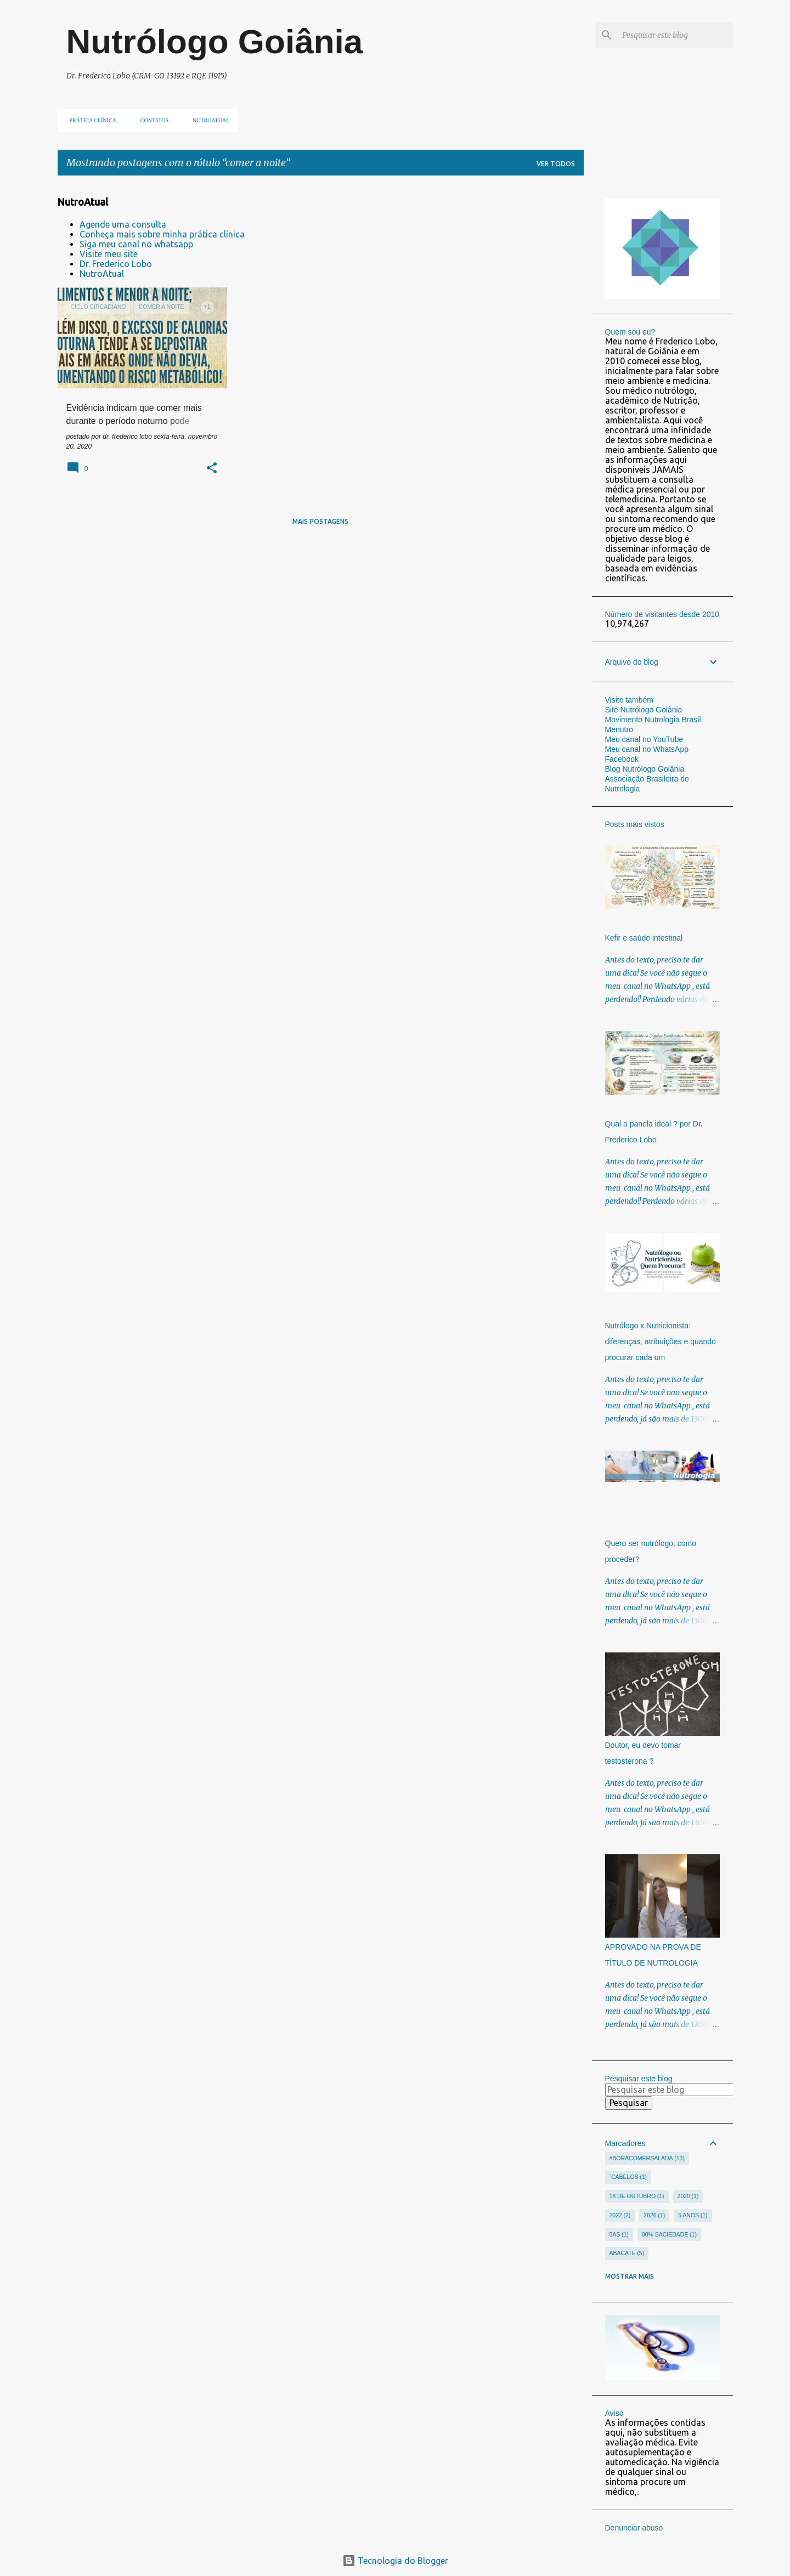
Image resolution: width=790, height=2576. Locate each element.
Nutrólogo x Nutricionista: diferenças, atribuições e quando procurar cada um (660, 1341)
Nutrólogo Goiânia (214, 41)
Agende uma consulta (123, 224)
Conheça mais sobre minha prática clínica (162, 234)
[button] (211, 469)
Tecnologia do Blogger (395, 2561)
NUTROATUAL (207, 120)
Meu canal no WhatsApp (647, 749)
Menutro (619, 729)
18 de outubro (637, 2196)
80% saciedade (669, 2234)
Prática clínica (89, 120)
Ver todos (556, 163)
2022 (620, 2215)
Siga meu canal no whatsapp (136, 244)
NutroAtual (102, 274)
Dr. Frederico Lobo (116, 264)
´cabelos (628, 2177)
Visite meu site (109, 254)
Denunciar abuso (634, 2527)
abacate (627, 2253)
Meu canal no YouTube (644, 739)
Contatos (151, 120)
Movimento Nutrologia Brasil (653, 719)
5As (619, 2234)
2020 (688, 2196)
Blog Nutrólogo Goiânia (645, 769)
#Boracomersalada (647, 2158)
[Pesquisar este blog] (675, 35)
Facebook (622, 759)
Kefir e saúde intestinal (644, 937)
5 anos (692, 2215)
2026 (654, 2215)
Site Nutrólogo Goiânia (643, 709)
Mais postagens (320, 521)
